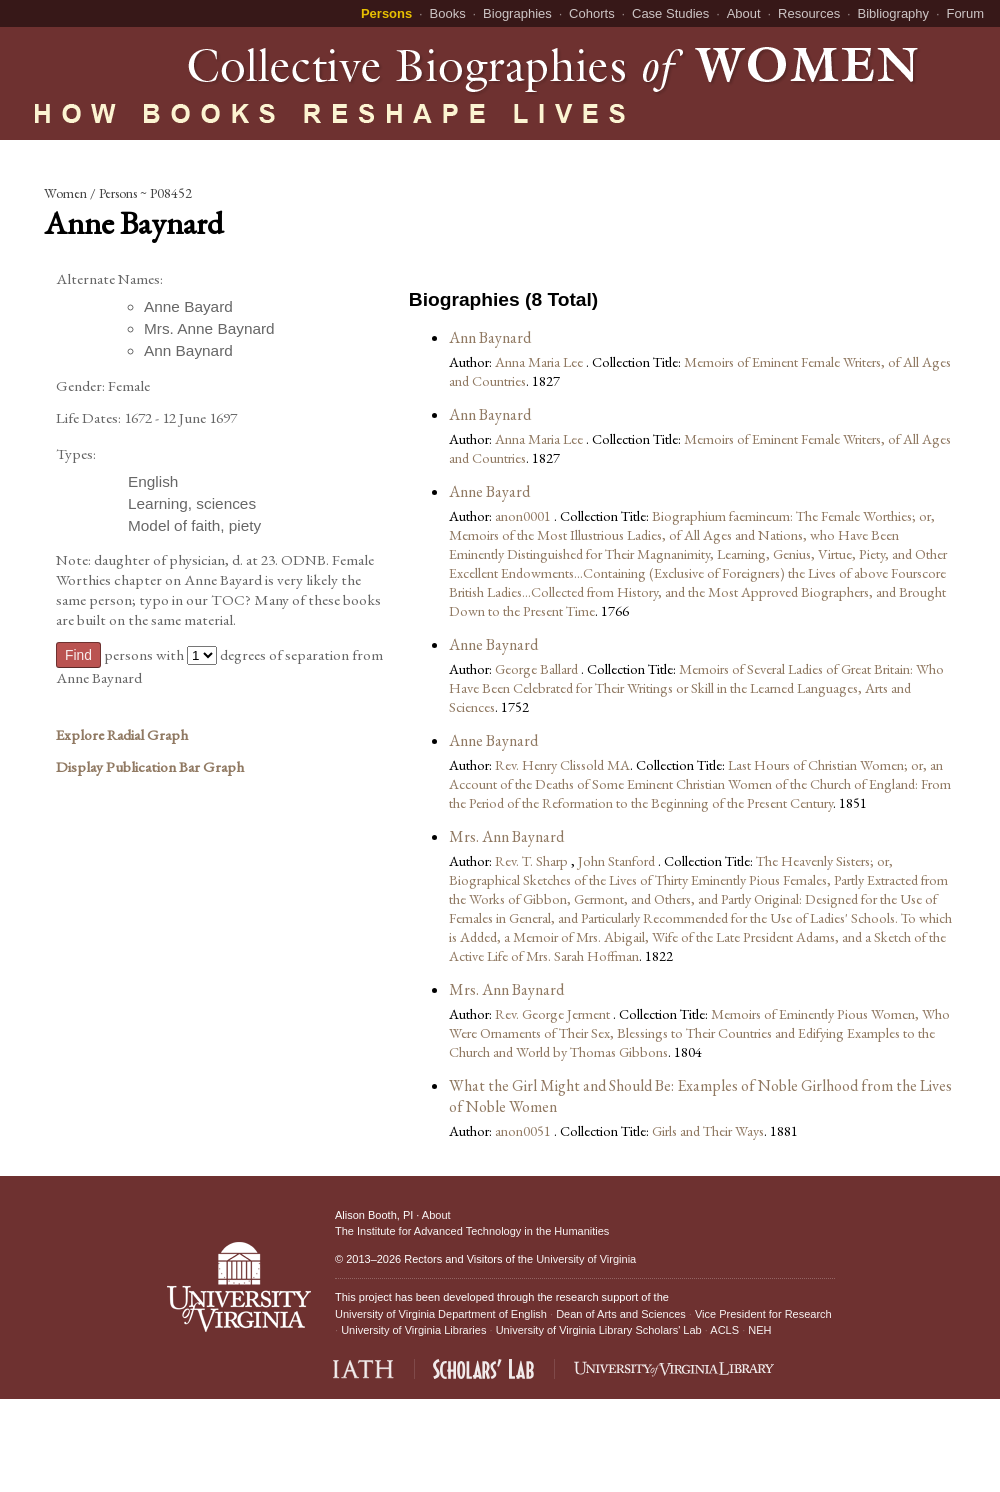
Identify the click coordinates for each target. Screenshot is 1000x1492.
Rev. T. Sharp (533, 860)
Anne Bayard (489, 491)
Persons (386, 13)
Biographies (517, 13)
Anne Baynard (493, 644)
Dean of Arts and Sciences (621, 1314)
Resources (809, 13)
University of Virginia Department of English (441, 1314)
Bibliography (894, 13)
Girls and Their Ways (708, 1130)
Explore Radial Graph (122, 735)
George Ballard (538, 668)
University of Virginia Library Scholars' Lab (599, 1330)
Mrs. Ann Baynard (506, 836)
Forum (965, 13)
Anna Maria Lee (540, 361)
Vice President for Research (763, 1314)
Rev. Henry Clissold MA (562, 764)
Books (448, 13)
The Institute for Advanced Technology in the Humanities (472, 1231)
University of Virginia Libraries (413, 1330)
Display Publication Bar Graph (150, 767)
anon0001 (524, 515)
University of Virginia (586, 1259)
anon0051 (524, 1130)
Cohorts (592, 13)
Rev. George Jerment (554, 1013)
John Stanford (618, 860)
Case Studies (670, 13)
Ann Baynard (490, 337)
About (744, 13)
